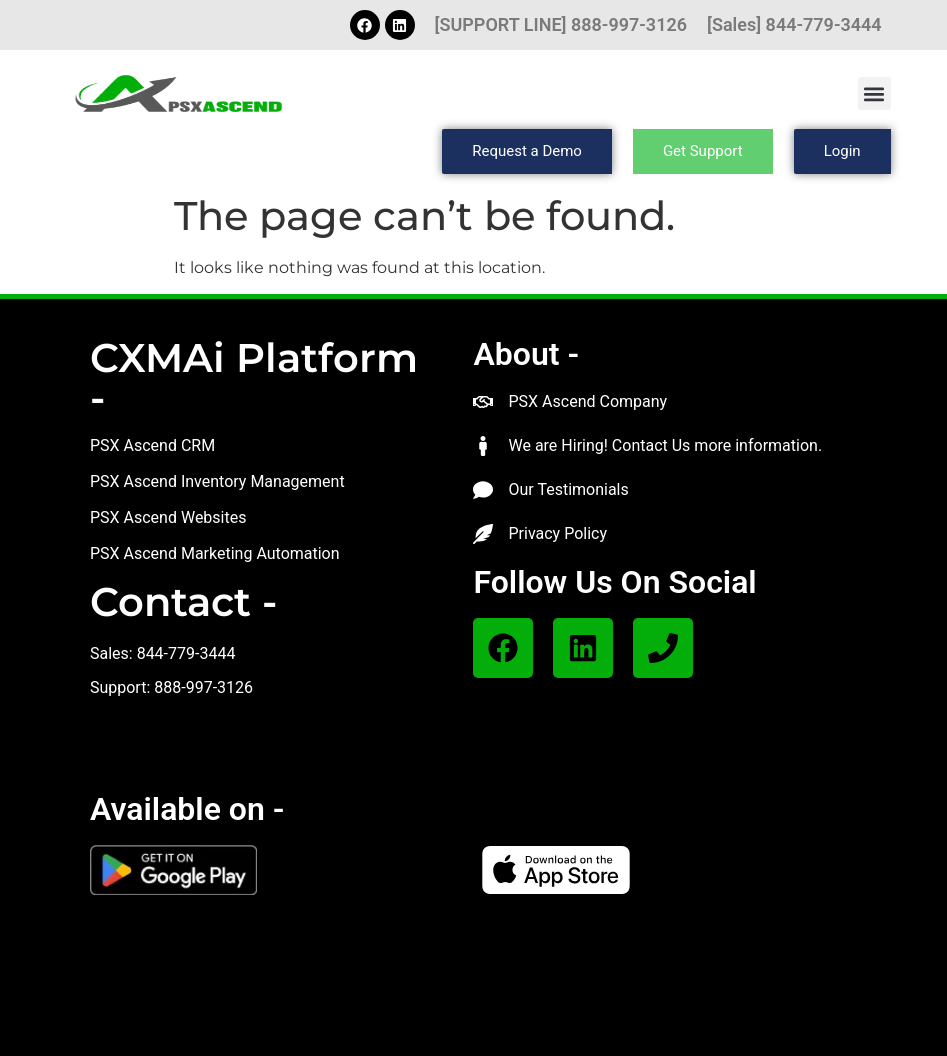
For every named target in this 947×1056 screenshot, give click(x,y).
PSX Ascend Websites (168, 517)
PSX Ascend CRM (152, 445)
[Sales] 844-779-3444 (794, 24)
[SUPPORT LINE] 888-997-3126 (561, 24)
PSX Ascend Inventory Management (217, 481)
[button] (874, 93)
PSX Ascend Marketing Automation (215, 553)
